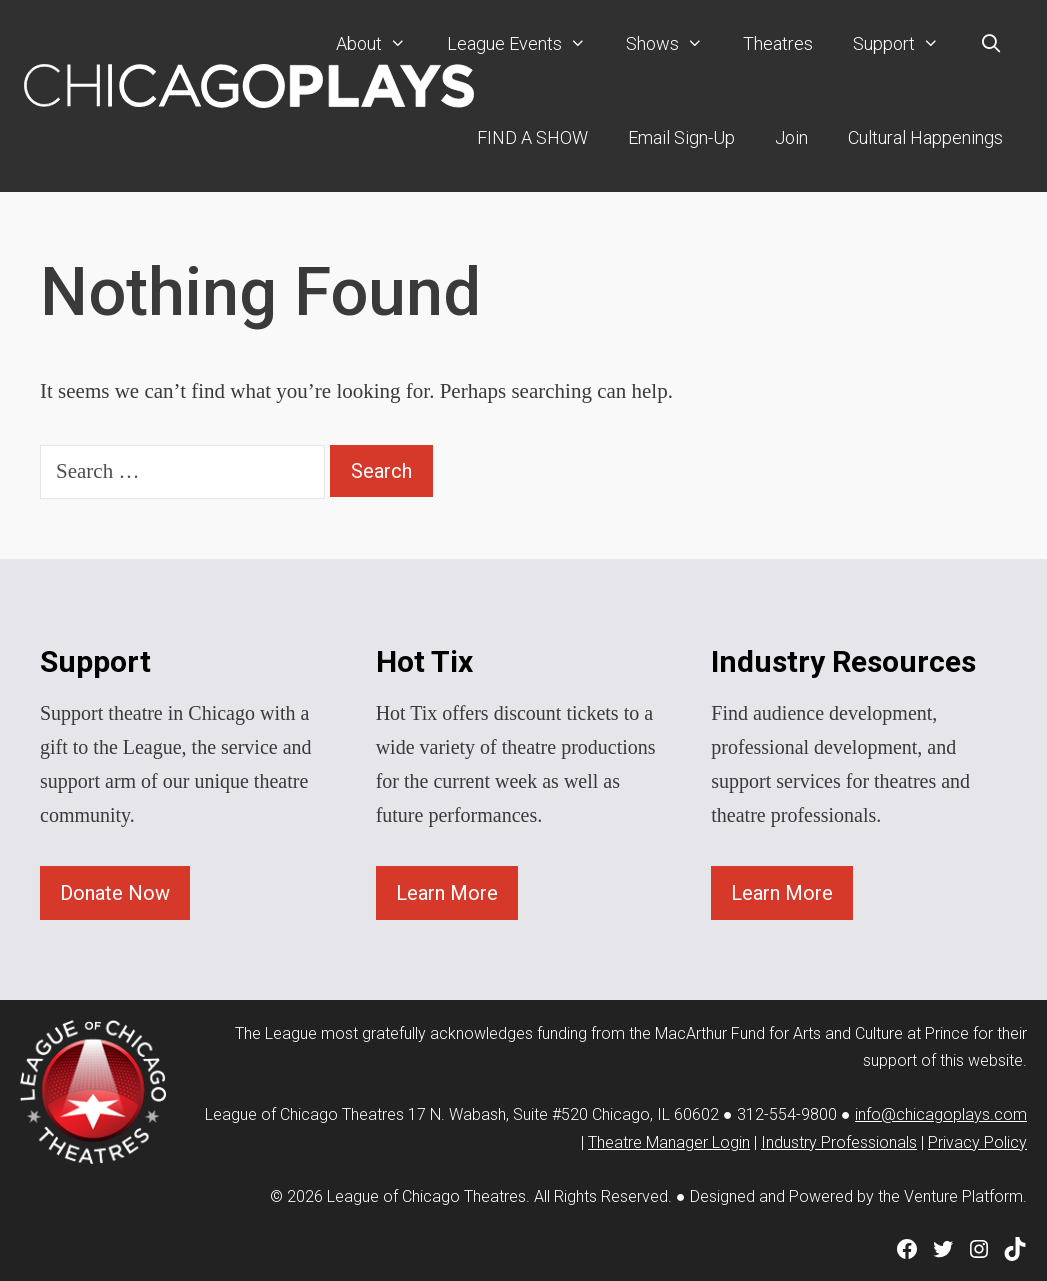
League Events (526, 44)
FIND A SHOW (532, 137)
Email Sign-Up (681, 137)
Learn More (447, 893)
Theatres (778, 43)
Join (791, 137)
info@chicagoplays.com (941, 1114)
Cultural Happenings (925, 137)
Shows (674, 44)
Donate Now (115, 893)
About (381, 44)
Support (906, 44)
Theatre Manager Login (669, 1142)
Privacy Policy (977, 1142)
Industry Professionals (839, 1142)
